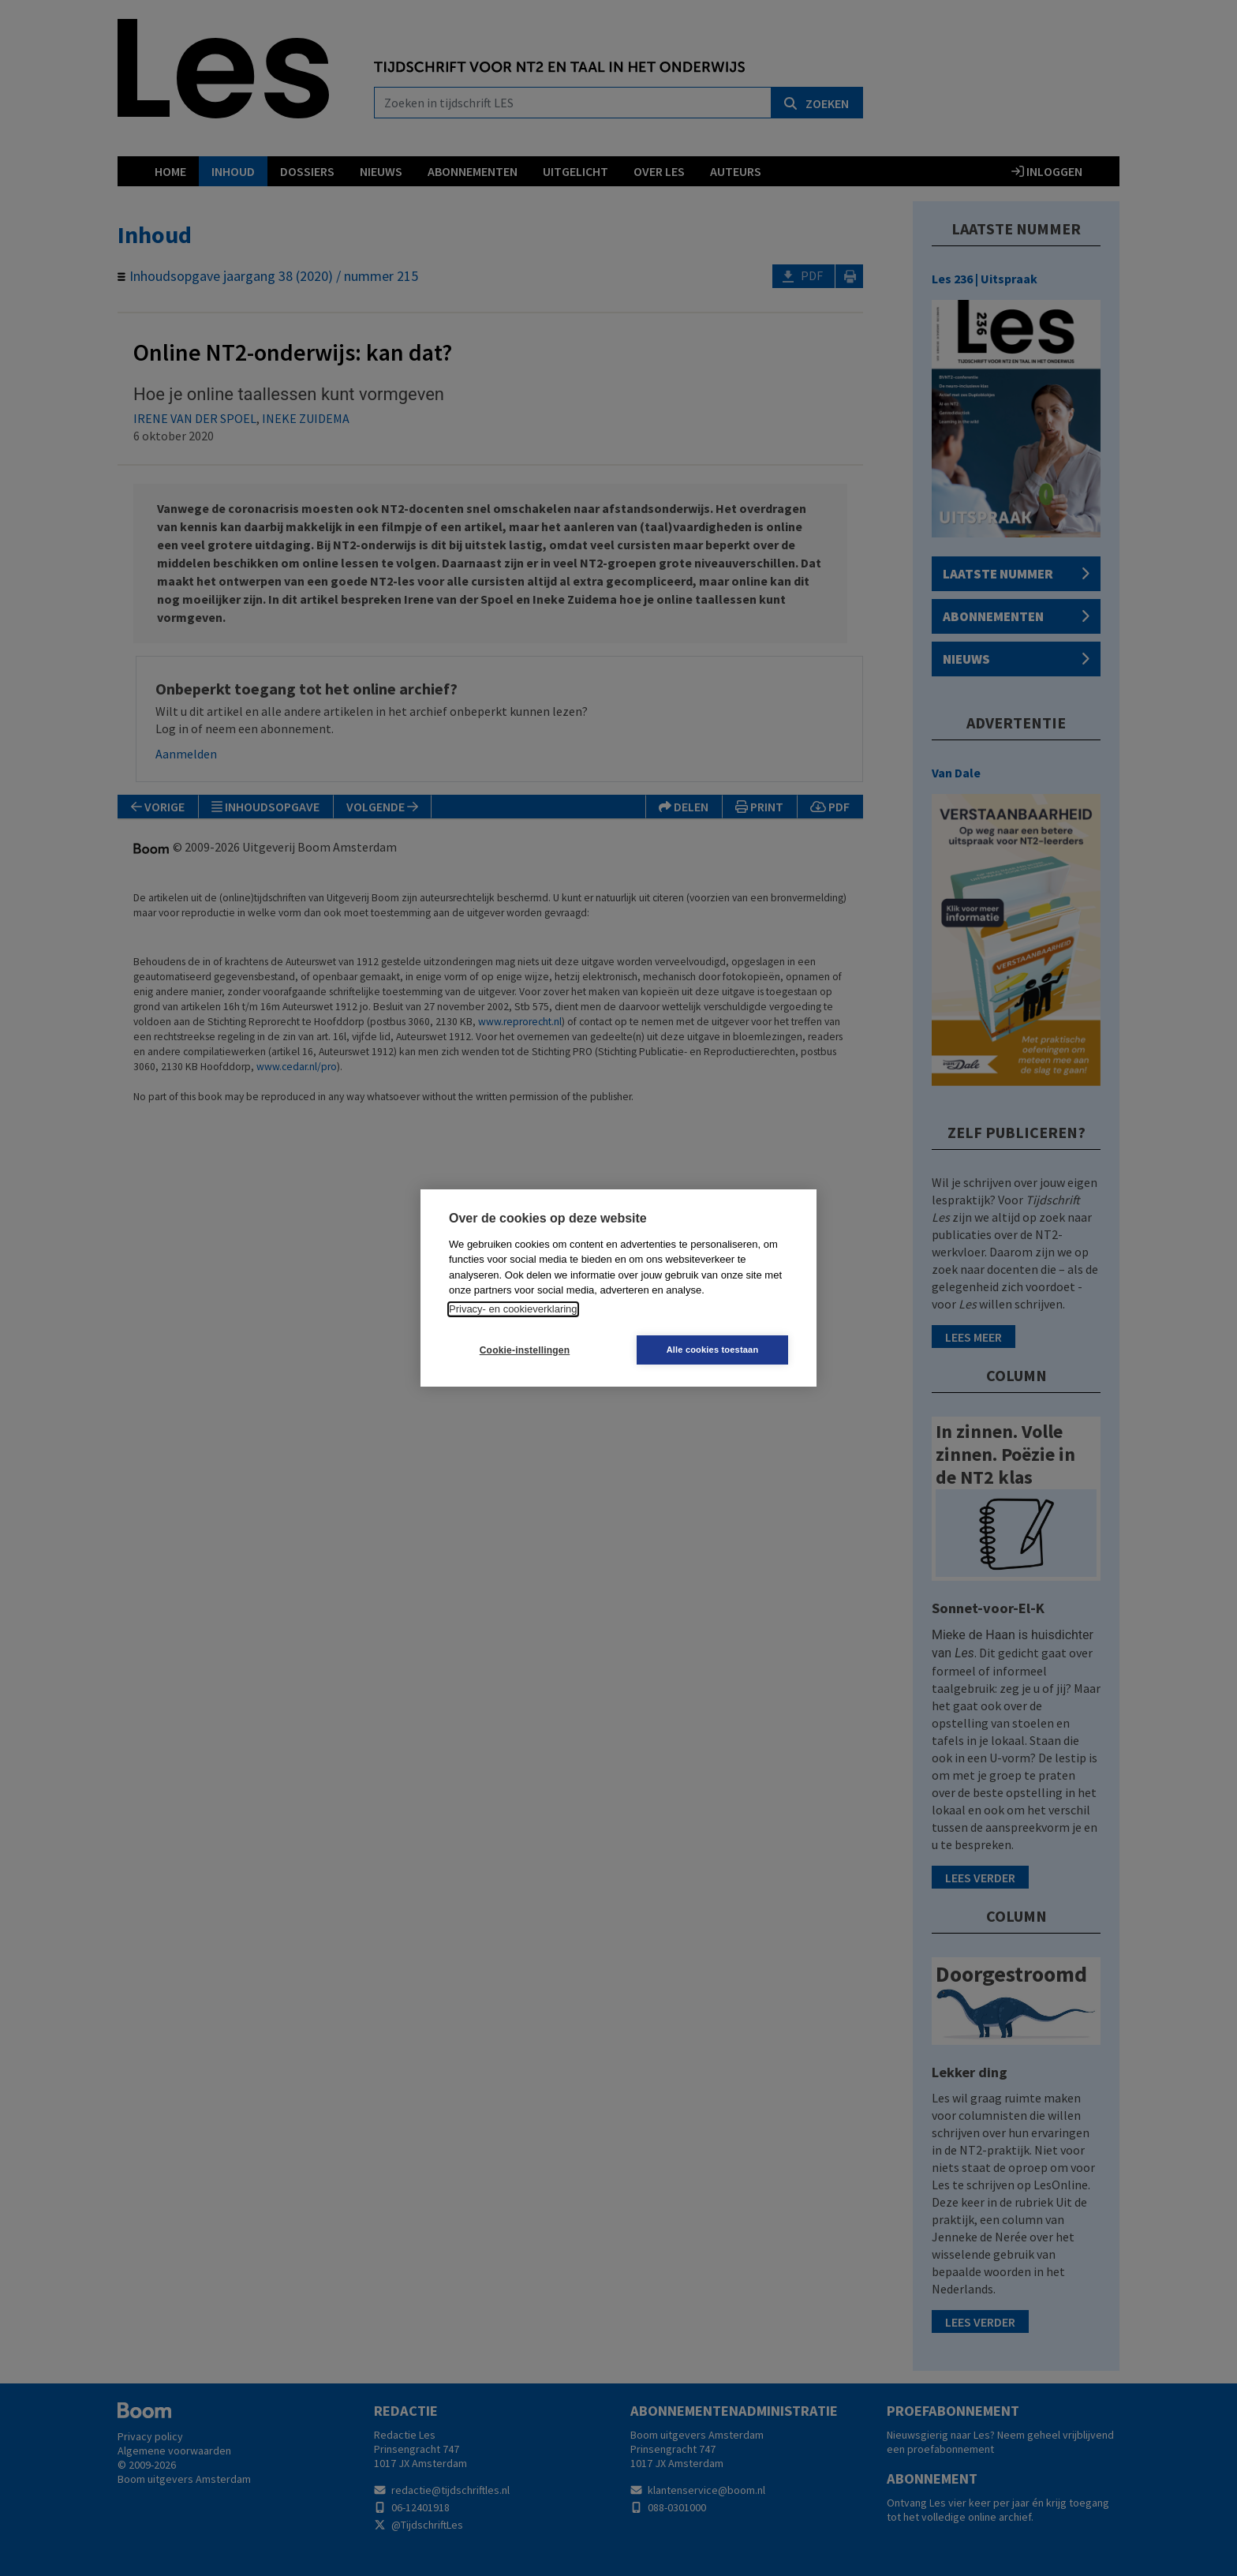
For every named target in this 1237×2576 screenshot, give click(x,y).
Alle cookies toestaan (713, 1349)
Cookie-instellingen (525, 1350)
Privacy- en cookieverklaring (513, 1309)
